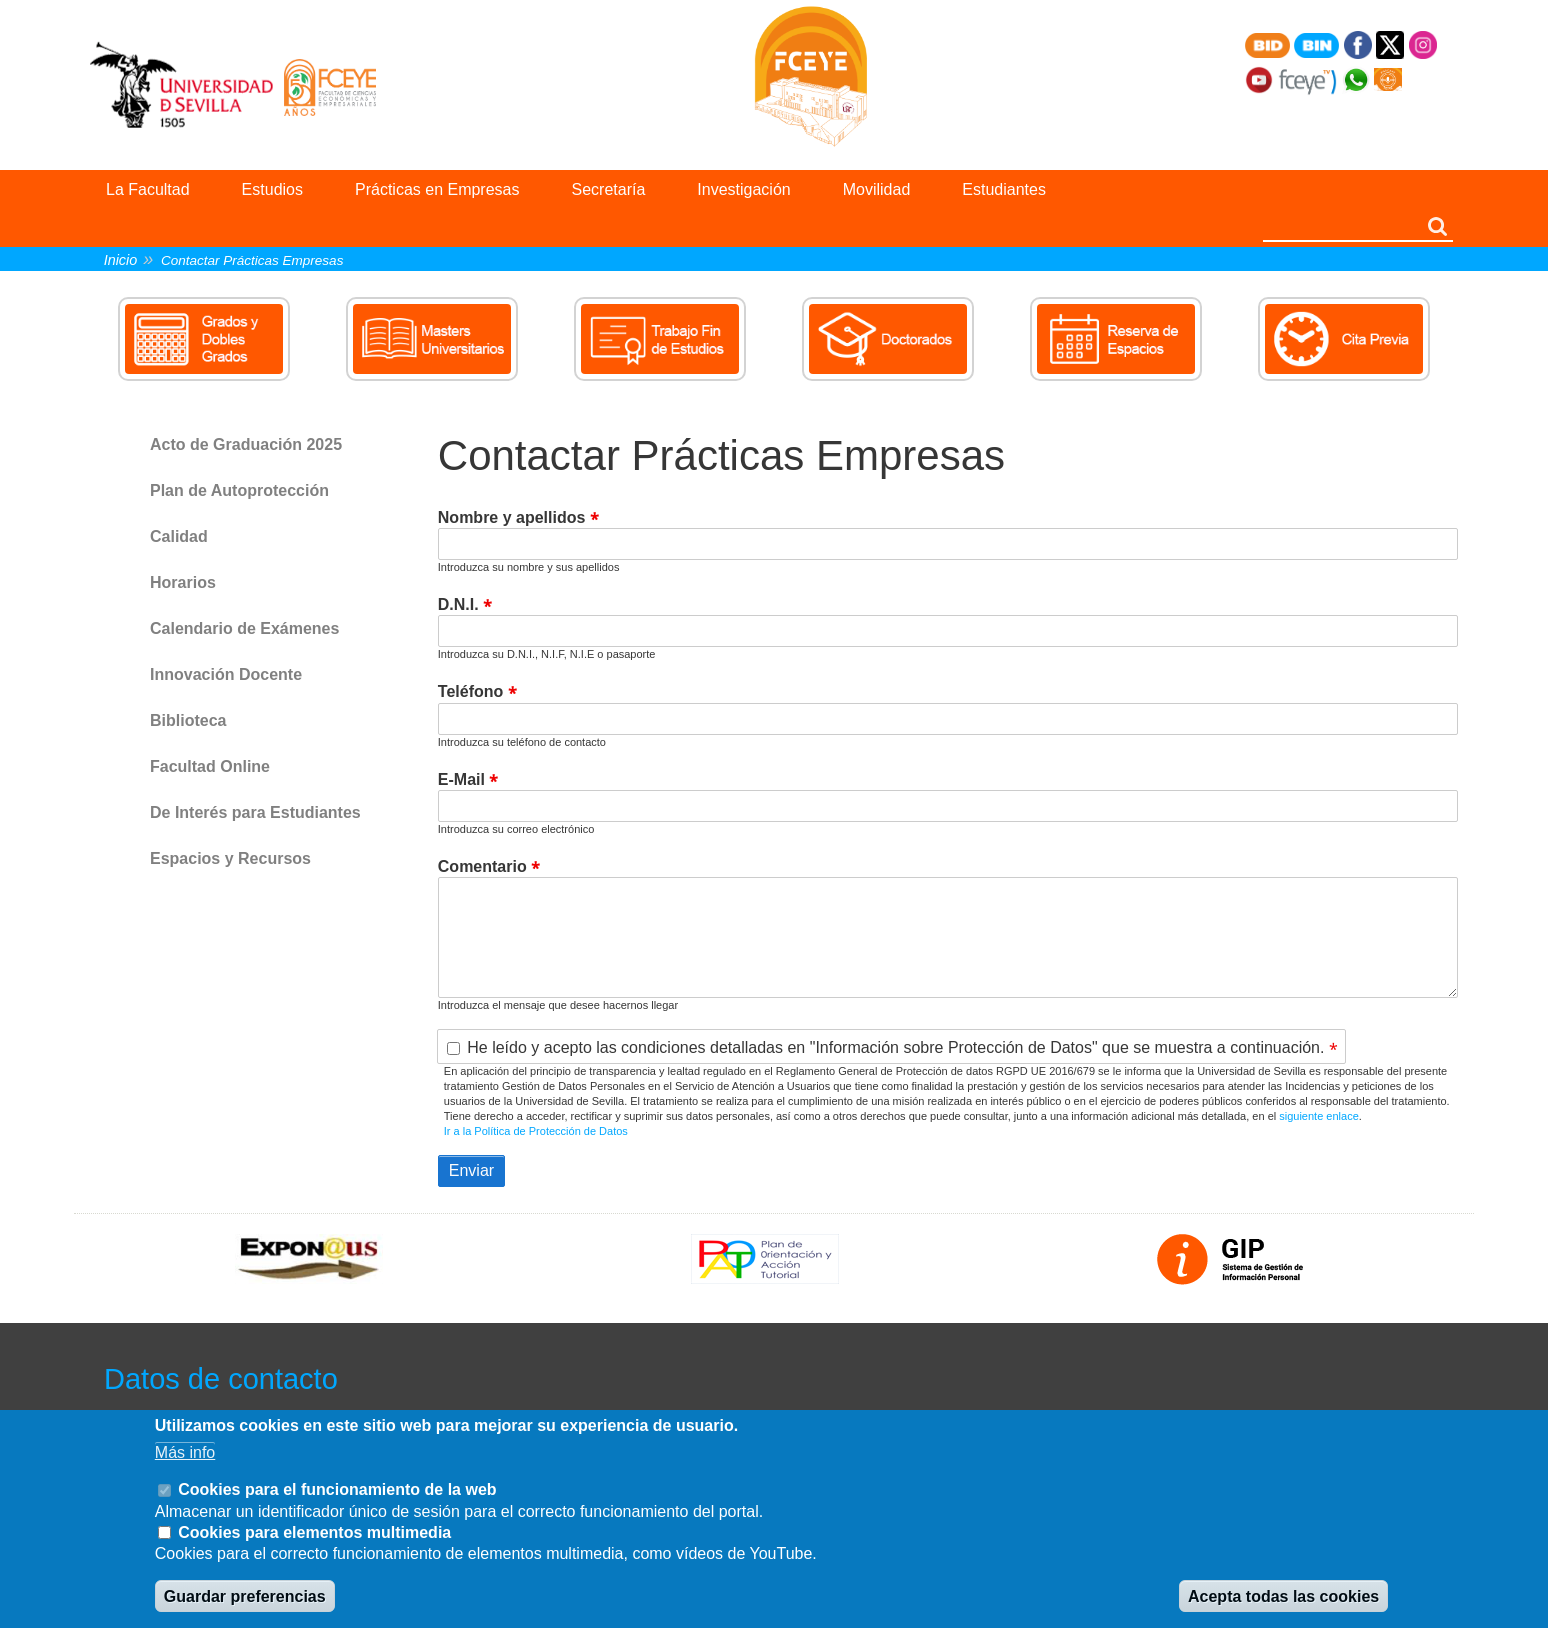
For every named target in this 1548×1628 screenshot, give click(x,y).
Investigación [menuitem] (743, 189)
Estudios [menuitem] (272, 189)
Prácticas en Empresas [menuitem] (437, 189)
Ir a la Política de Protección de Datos (536, 1131)
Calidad (179, 536)
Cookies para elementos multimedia (314, 1532)
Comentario (482, 866)
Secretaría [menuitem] (609, 189)
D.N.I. (458, 604)
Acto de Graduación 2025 (246, 444)
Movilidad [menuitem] (877, 189)
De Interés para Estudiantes (255, 812)
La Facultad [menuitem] (148, 189)
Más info (185, 1452)
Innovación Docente (226, 674)
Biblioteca (188, 720)
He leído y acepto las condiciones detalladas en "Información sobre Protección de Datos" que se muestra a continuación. (895, 1048)
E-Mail (461, 779)
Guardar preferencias (245, 1596)
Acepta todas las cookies (1283, 1596)
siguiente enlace (1319, 1116)
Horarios (183, 582)
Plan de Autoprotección (239, 490)
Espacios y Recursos (230, 858)
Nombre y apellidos (512, 517)
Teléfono (470, 692)
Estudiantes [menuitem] (1004, 189)
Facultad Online (210, 766)
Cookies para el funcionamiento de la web (337, 1489)
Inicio (121, 260)
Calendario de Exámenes (244, 628)
